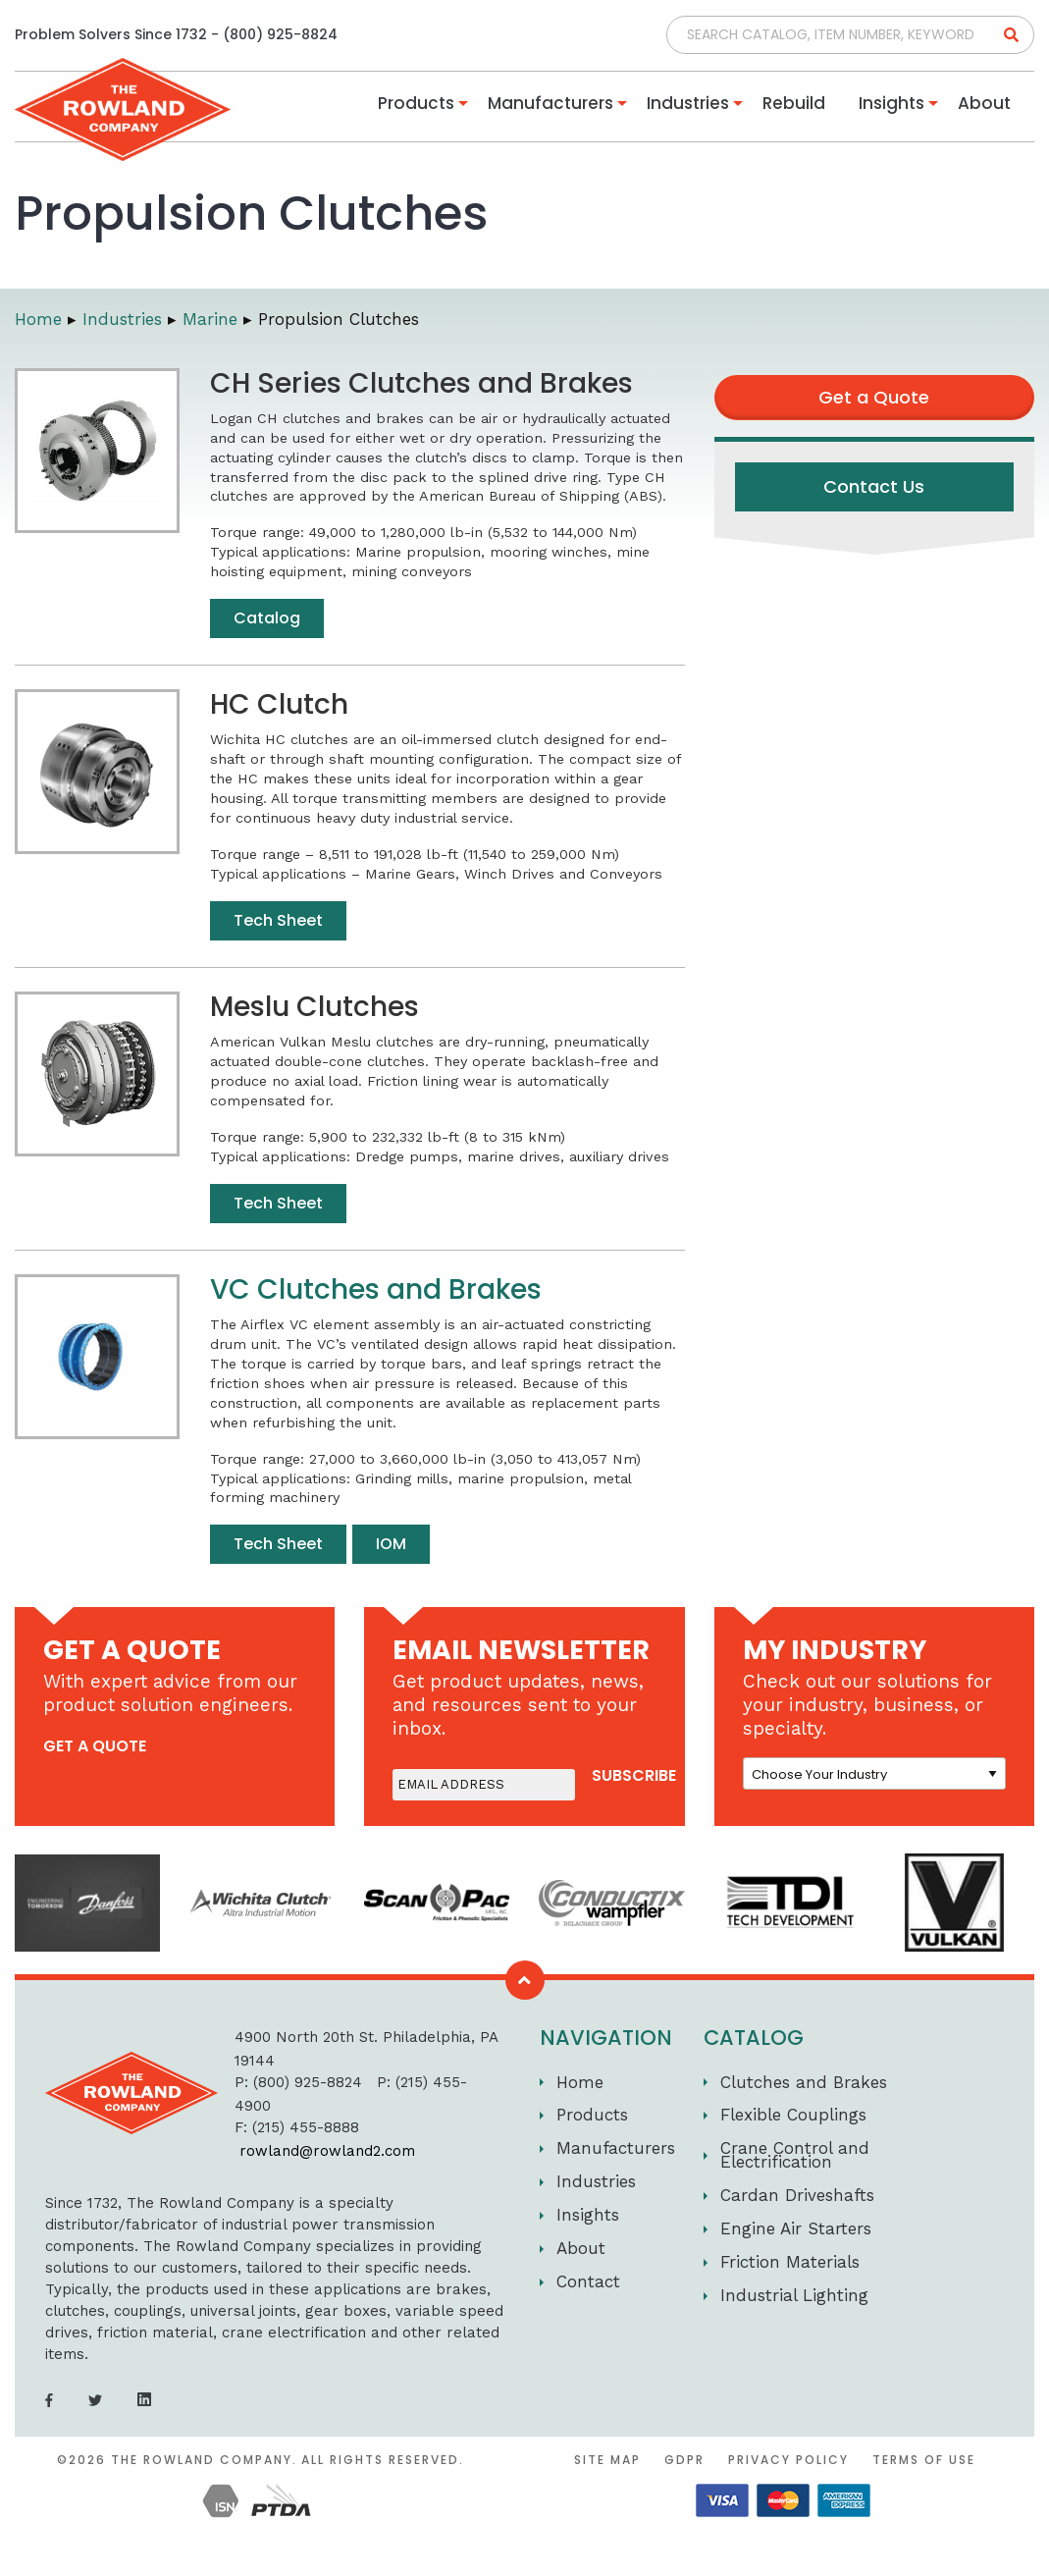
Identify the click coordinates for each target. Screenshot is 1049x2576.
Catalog (267, 618)
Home (38, 319)
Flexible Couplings (793, 2114)
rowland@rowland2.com (327, 2151)
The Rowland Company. (204, 2459)
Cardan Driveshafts (797, 2195)
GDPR (684, 2459)
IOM (391, 1543)
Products (416, 103)
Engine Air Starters (795, 2228)
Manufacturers (550, 103)
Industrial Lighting (794, 2295)
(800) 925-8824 (280, 34)
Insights (891, 103)
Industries (688, 103)
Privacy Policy (788, 2459)
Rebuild (793, 103)
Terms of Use (923, 2459)
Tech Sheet (278, 920)
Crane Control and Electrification (794, 2155)
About (984, 103)
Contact (588, 2281)
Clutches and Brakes (803, 2082)
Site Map (607, 2459)
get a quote (94, 1746)
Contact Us (873, 486)
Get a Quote (873, 397)
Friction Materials (790, 2262)
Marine (210, 319)
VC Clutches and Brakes (376, 1289)
